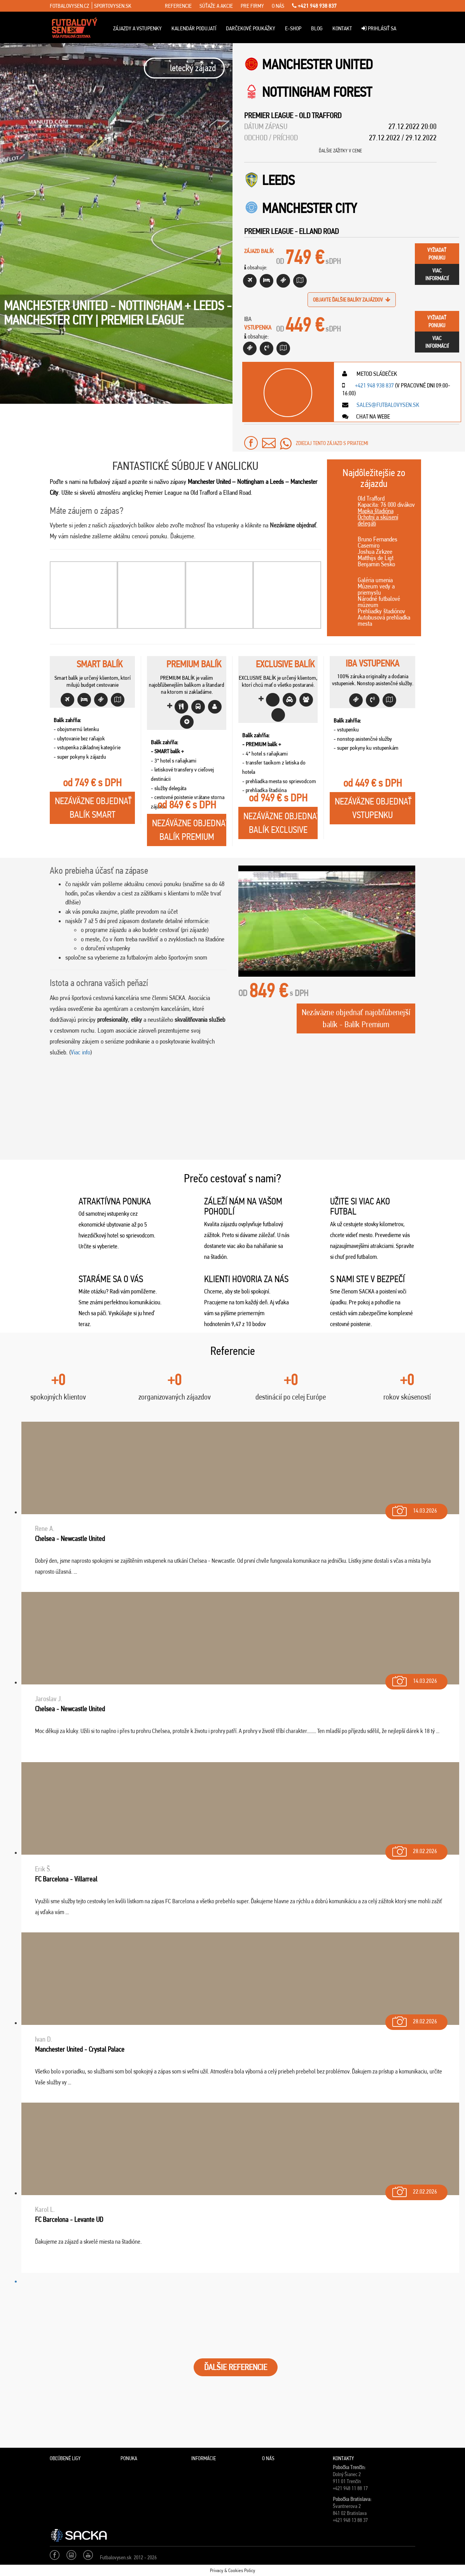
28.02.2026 (414, 1849)
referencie (178, 5)
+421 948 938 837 (314, 5)
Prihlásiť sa (379, 28)
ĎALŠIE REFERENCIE (235, 2367)
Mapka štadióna (375, 511)
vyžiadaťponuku (436, 254)
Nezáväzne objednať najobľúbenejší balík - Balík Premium (356, 1018)
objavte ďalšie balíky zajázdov (351, 300)
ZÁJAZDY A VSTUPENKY (137, 28)
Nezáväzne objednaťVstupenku (373, 808)
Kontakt (342, 28)
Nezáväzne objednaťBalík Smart (93, 808)
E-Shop (293, 28)
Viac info (80, 1052)
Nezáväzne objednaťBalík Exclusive (280, 823)
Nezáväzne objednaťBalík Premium (189, 830)
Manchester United (317, 64)
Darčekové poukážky (250, 28)
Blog (317, 28)
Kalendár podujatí (193, 28)
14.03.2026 (414, 1509)
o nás (278, 5)
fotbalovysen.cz (69, 5)
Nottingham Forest (317, 92)
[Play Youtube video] (326, 921)
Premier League (268, 115)
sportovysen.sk (112, 5)
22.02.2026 (414, 2190)
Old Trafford (320, 115)
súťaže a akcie (216, 5)
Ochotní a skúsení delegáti (378, 520)
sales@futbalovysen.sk (387, 404)
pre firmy (252, 5)
